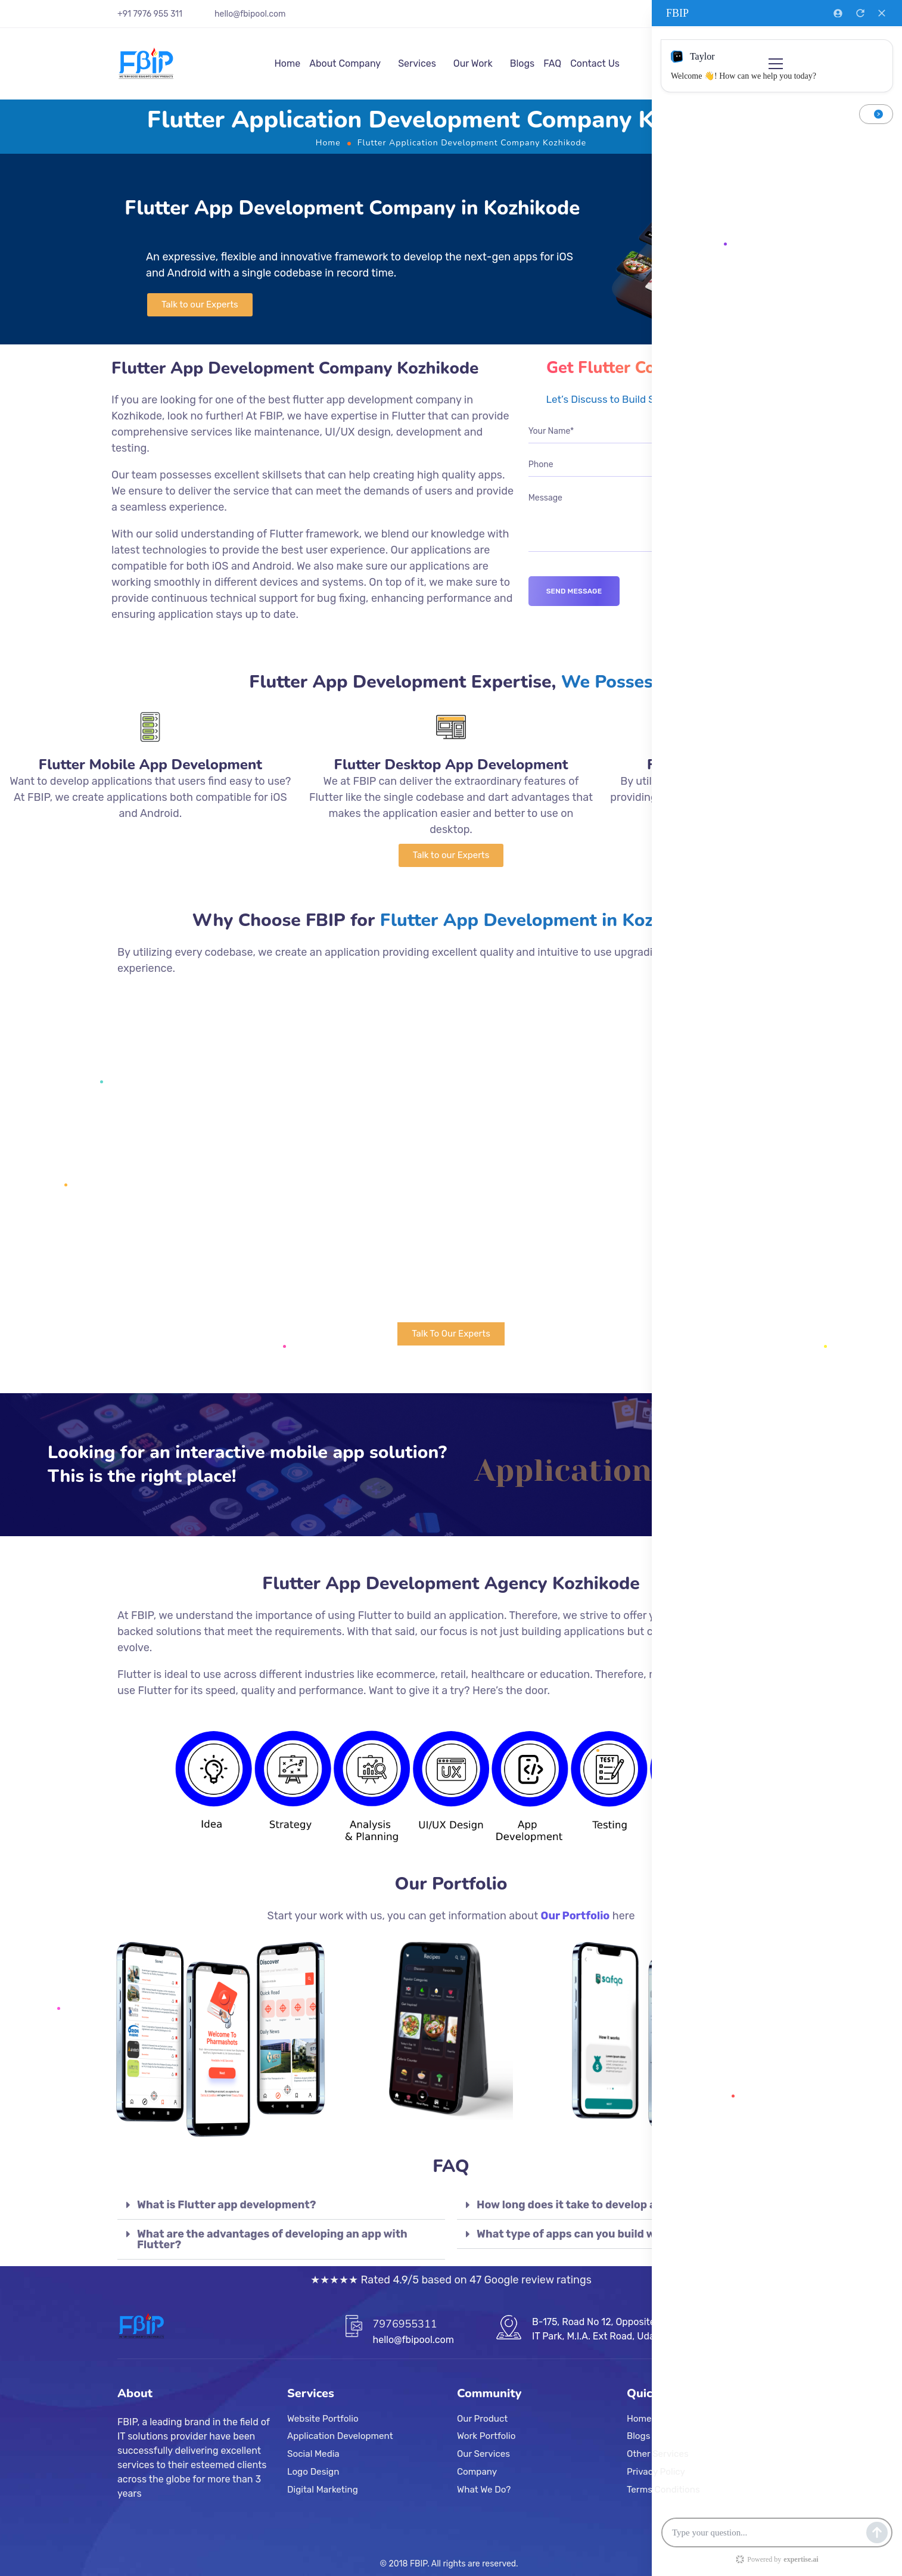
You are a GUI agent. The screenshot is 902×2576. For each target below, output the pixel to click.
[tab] (281, 2205)
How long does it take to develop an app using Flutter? (620, 2204)
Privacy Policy (656, 2471)
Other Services (658, 2453)
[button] (200, 304)
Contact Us (595, 63)
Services (417, 63)
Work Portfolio (486, 2436)
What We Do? (484, 2489)
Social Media (313, 2453)
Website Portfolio (323, 2418)
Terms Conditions (663, 2489)
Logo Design (313, 2471)
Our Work (473, 63)
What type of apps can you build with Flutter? (597, 2234)
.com (276, 14)
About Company (345, 63)
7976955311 (404, 2324)
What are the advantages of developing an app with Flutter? (272, 2239)
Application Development (340, 2436)
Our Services (483, 2453)
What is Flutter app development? (226, 2204)
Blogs (522, 63)
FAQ (552, 63)
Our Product (482, 2418)
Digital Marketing (322, 2489)
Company (477, 2471)
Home (287, 63)
